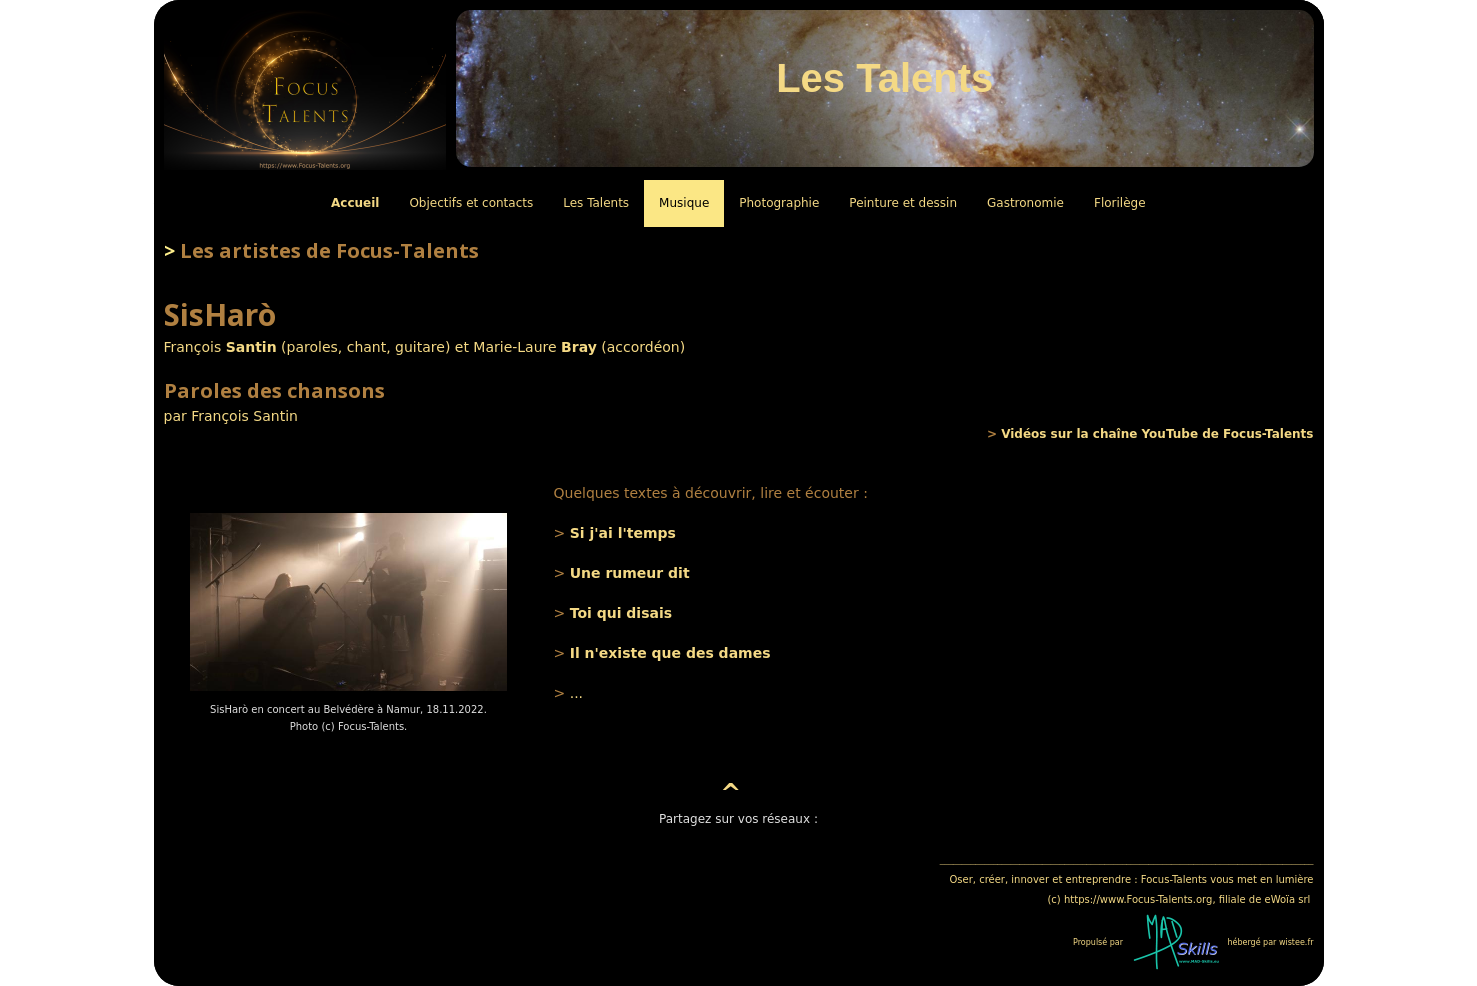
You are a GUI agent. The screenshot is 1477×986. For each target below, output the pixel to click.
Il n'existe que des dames (670, 653)
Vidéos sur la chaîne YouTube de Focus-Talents (1157, 434)
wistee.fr (1296, 942)
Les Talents (596, 203)
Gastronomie (1025, 203)
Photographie (779, 203)
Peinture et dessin (903, 203)
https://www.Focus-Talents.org (1138, 899)
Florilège (1120, 203)
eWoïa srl (1288, 899)
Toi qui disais (621, 613)
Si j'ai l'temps (623, 533)
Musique (684, 203)
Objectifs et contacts (471, 203)
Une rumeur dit (630, 573)
